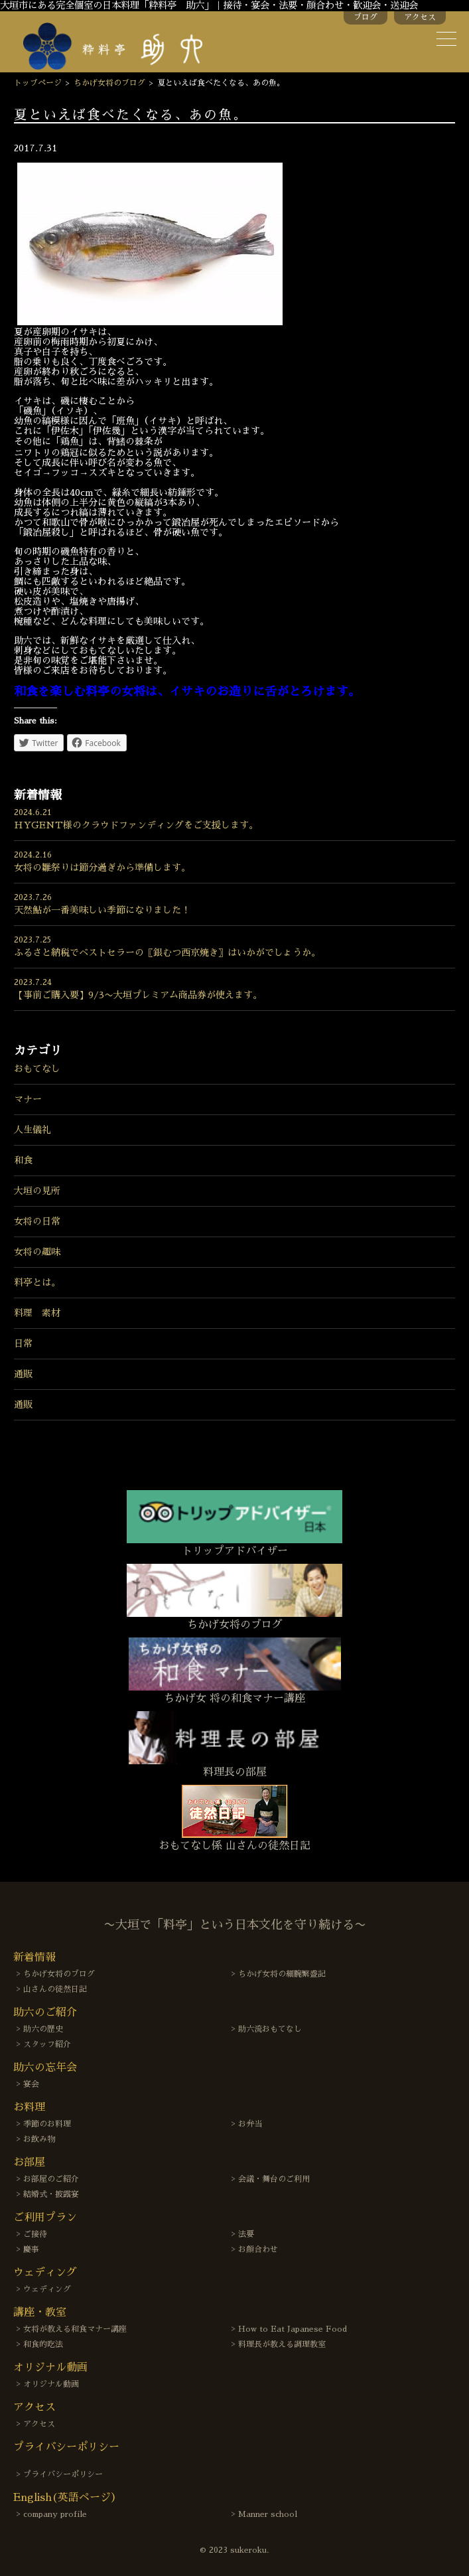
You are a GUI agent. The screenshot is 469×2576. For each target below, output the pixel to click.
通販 (23, 1374)
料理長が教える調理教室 (282, 2344)
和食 (23, 1160)
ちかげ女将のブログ (109, 83)
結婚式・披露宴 (51, 2194)
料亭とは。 (37, 1282)
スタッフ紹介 (47, 2044)
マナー (28, 1099)
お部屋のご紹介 (51, 2179)
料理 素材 (37, 1313)
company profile (55, 2514)
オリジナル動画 (51, 2384)
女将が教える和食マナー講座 (75, 2329)
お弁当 (250, 2124)
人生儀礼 (32, 1129)
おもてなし (37, 1068)
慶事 (31, 2249)
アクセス (420, 17)
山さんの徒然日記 (55, 1989)
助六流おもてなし (270, 2029)
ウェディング (47, 2289)
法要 (246, 2234)
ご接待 (35, 2234)
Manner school (267, 2514)
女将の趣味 (37, 1251)
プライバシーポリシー (63, 2474)
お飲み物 (39, 2139)
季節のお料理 (47, 2124)
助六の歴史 (43, 2029)
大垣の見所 (37, 1190)
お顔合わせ (258, 2249)
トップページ (38, 83)
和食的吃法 (43, 2344)
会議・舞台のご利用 (274, 2179)
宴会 (31, 2084)
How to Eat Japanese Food (292, 2329)
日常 (23, 1343)
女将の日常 (37, 1221)
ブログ (365, 17)
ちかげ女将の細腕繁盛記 (282, 1974)
